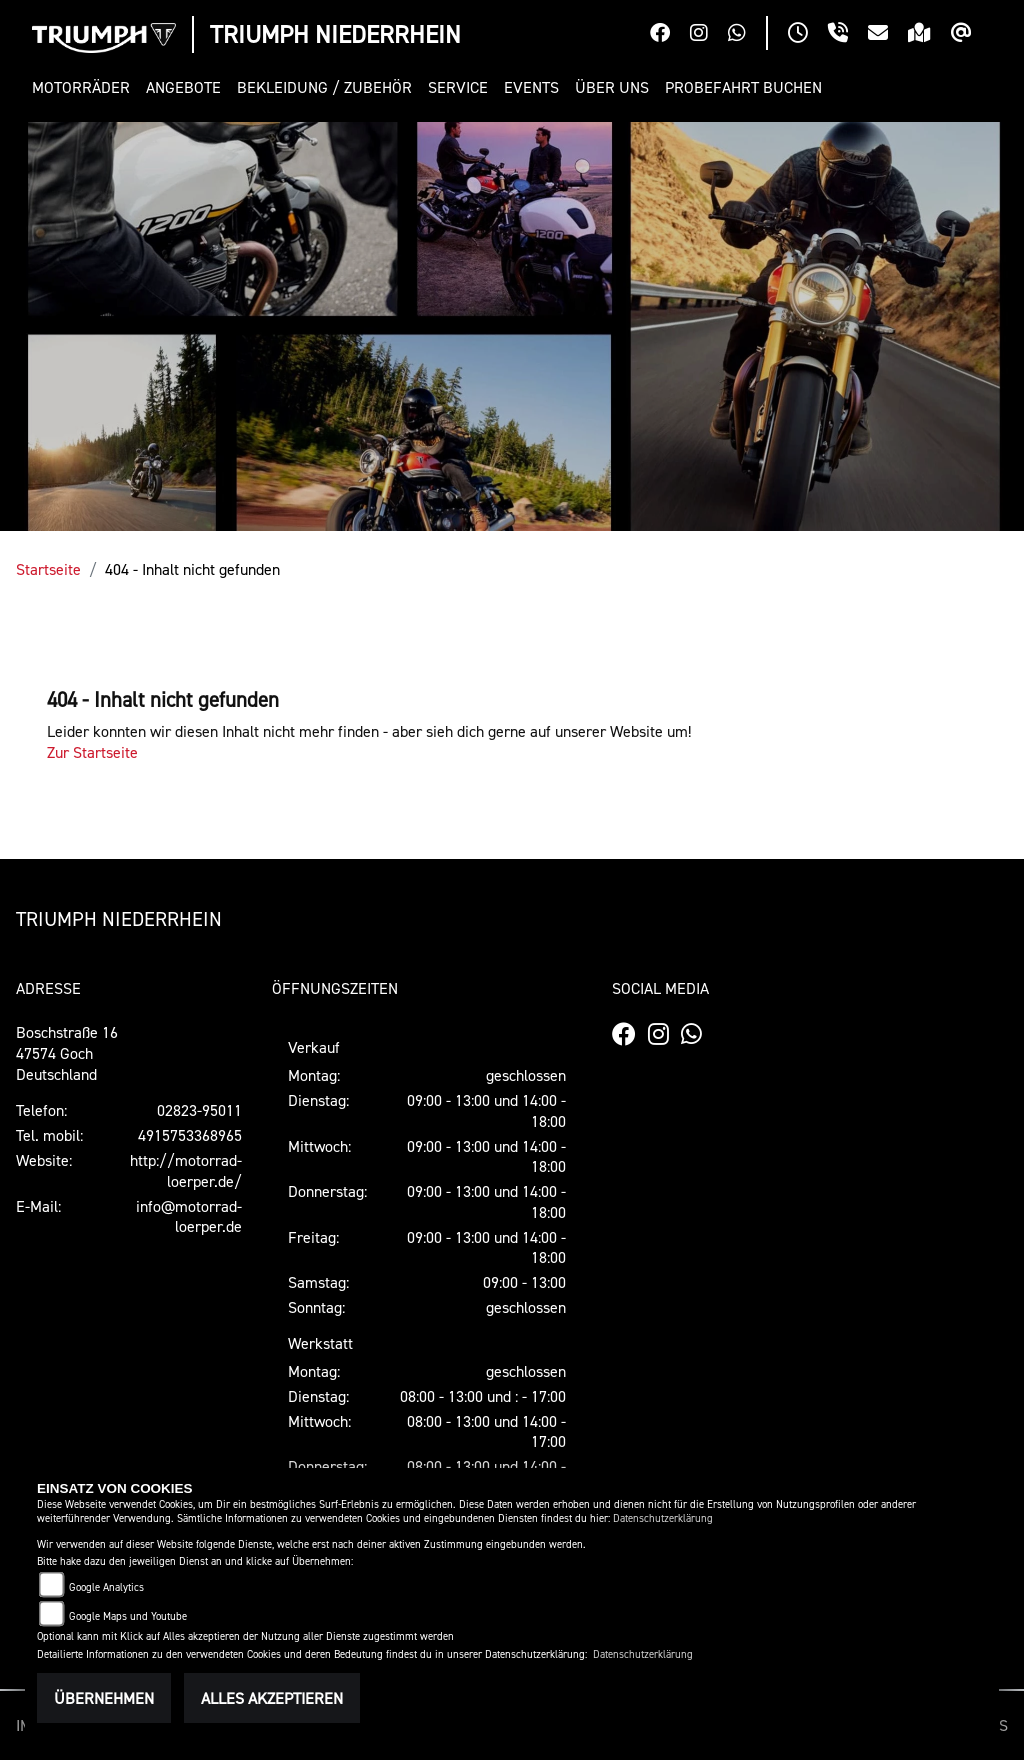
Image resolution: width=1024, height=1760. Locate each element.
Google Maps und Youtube (128, 1616)
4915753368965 (190, 1135)
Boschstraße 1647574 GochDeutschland (67, 1053)
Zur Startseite (92, 752)
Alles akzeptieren (272, 1698)
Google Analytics (106, 1587)
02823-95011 (199, 1110)
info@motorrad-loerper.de (189, 1216)
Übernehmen (104, 1698)
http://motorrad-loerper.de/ (186, 1170)
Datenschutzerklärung (663, 1518)
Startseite (48, 569)
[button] (85, 87)
